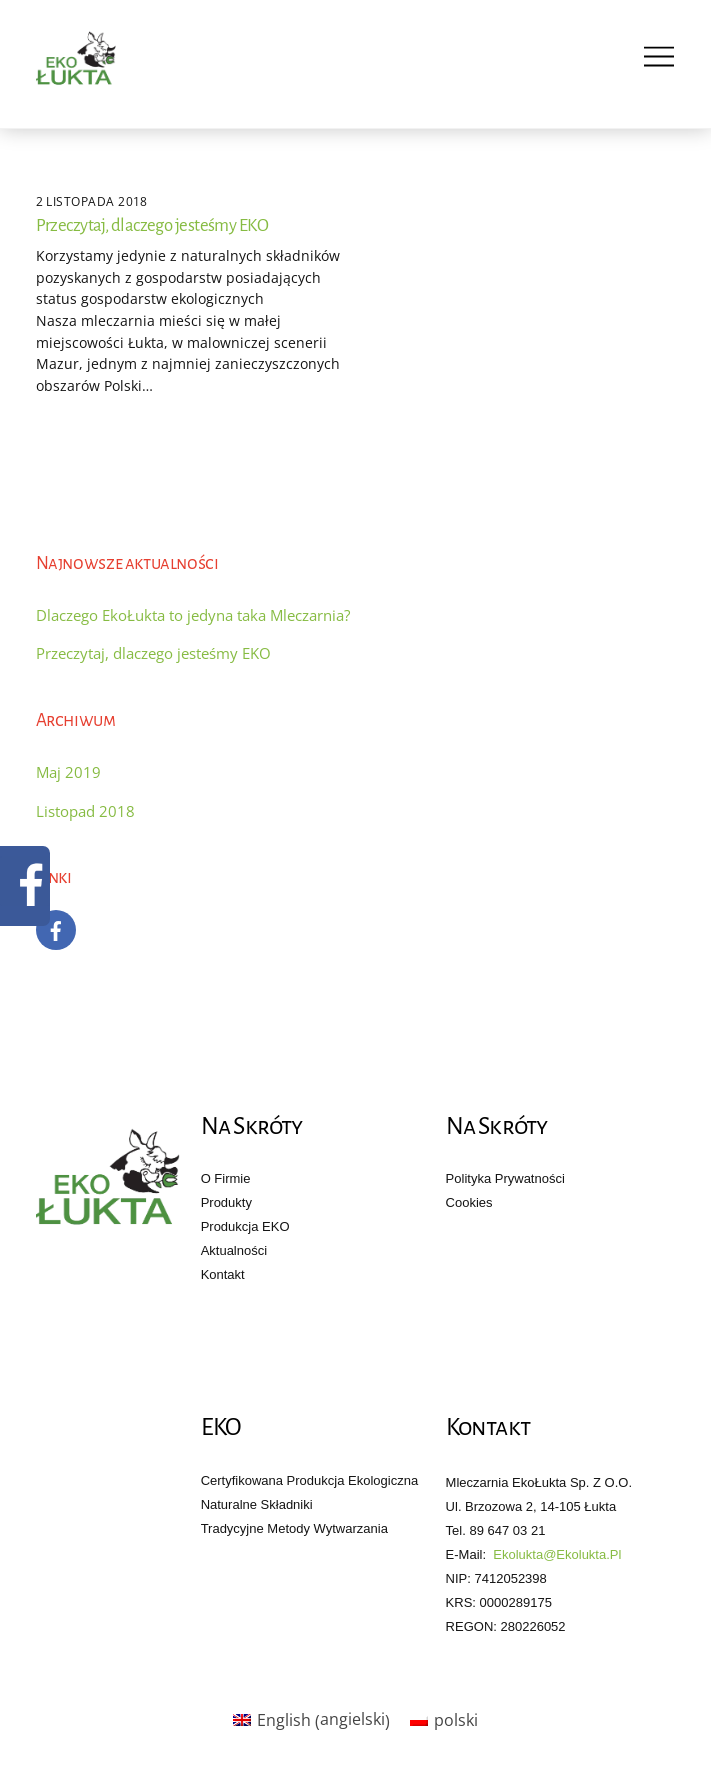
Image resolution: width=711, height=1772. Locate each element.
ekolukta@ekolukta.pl (557, 1554)
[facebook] (56, 928)
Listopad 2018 (85, 811)
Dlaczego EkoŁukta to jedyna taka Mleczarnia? (193, 615)
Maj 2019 (68, 772)
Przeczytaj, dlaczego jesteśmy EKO (152, 225)
